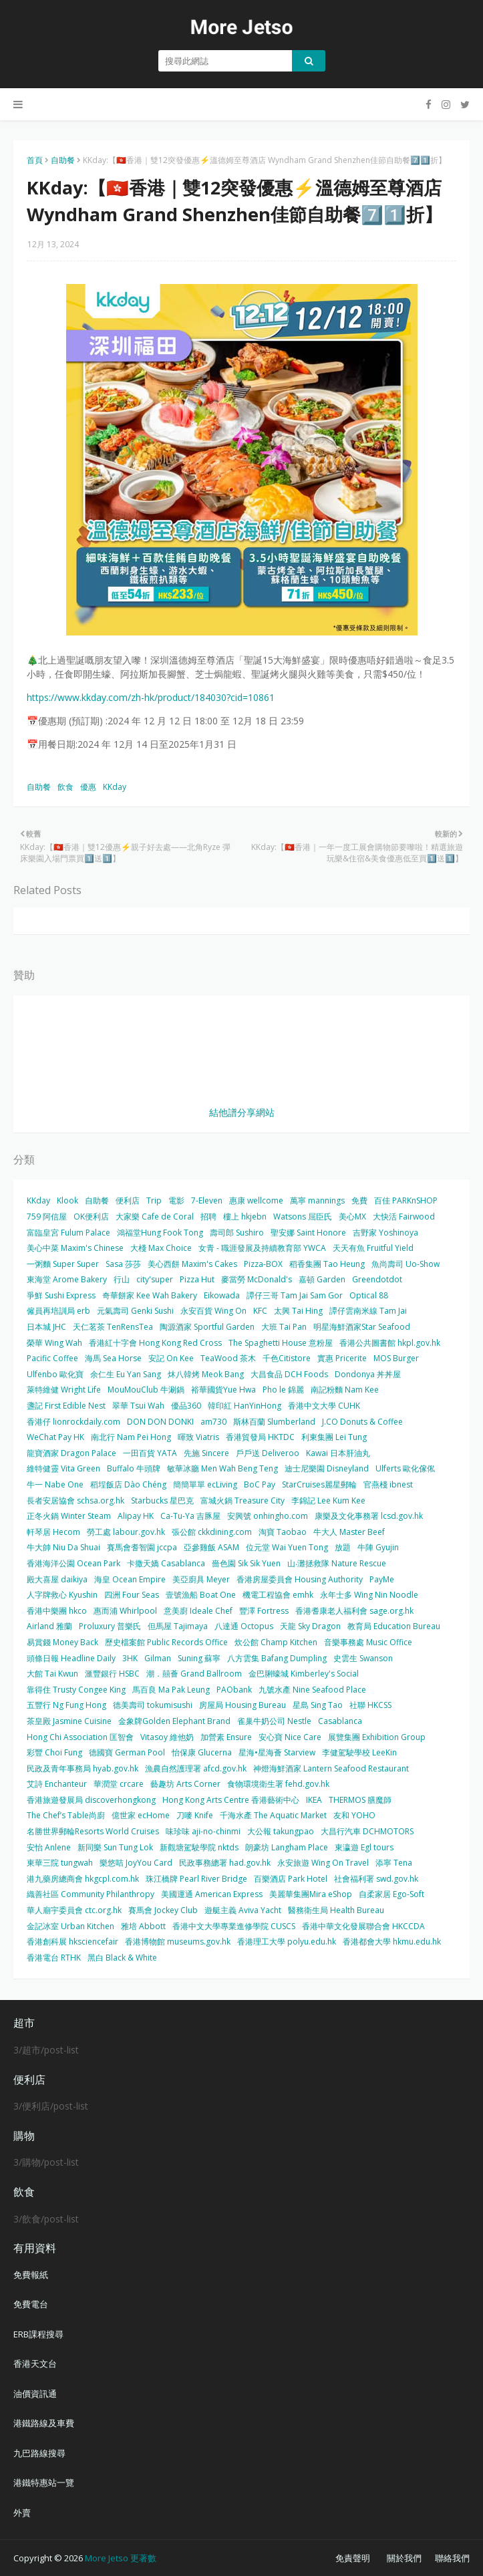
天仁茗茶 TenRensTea (113, 1326)
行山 (122, 1279)
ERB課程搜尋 (38, 2334)
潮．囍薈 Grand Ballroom (194, 1673)
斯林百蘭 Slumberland (274, 1421)
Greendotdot (377, 1279)
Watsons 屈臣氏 (302, 1216)
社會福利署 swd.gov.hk (376, 1878)
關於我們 (404, 2558)
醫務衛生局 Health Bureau (336, 1910)
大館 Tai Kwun (52, 1673)
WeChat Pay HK (55, 1437)
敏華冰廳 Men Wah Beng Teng (222, 1468)
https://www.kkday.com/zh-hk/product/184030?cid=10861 (151, 697)
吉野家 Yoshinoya (385, 1232)
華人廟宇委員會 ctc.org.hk (74, 1910)
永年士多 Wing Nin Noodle (369, 1594)
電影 (176, 1200)
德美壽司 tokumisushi (152, 1705)
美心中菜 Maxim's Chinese (75, 1248)
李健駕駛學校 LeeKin (359, 1752)
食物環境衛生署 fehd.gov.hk (278, 1784)
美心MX (352, 1216)
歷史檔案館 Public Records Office (166, 1642)
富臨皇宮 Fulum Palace (68, 1232)
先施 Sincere (206, 1453)
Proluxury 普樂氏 (110, 1626)
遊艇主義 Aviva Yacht (242, 1910)
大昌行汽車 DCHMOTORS (367, 1831)
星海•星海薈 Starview (276, 1752)
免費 (359, 1200)
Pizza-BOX (263, 1264)
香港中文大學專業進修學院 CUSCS (233, 1926)
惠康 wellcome (256, 1200)
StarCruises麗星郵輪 (319, 1484)
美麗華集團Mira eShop (310, 1894)
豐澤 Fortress (264, 1610)
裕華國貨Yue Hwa (223, 1389)
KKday (114, 787)
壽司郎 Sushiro (237, 1232)
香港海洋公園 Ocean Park (73, 1563)
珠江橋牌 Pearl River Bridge (196, 1878)
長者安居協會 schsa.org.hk (75, 1500)
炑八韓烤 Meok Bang (206, 1374)
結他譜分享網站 (242, 1112)
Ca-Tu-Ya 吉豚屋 (190, 1516)
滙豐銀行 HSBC (112, 1673)
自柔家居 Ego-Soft (391, 1894)
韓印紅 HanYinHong (244, 1405)
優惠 (88, 787)
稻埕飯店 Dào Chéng (128, 1484)
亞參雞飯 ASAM (211, 1547)
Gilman (157, 1658)
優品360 (186, 1405)
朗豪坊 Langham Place (286, 1847)
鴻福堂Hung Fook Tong (160, 1232)
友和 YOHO (354, 1815)
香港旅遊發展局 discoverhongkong (91, 1800)
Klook (67, 1200)
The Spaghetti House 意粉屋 (280, 1342)
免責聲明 (352, 2558)
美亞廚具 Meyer (201, 1579)
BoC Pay (259, 1484)
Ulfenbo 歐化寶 (55, 1374)
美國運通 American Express (212, 1894)
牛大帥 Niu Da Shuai (63, 1547)
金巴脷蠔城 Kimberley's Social (304, 1673)
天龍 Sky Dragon (310, 1626)
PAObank (234, 1689)
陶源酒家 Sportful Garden (207, 1326)
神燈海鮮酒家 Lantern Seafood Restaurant (331, 1768)
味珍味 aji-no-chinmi (203, 1831)
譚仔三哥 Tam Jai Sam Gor (295, 1295)
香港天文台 (35, 2363)
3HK (130, 1658)
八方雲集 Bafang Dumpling (277, 1658)
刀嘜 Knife (194, 1815)
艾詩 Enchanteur (57, 1784)
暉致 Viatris (198, 1437)
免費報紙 (30, 2275)
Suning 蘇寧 (199, 1658)
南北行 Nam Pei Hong (131, 1437)
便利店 (128, 1200)
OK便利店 (91, 1216)
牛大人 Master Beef (349, 1532)
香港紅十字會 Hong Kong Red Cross (155, 1342)
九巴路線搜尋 (39, 2453)
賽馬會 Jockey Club (163, 1910)
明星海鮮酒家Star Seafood (361, 1326)
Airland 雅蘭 (49, 1626)
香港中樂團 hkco (57, 1610)
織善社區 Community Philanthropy (90, 1894)
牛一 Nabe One (55, 1484)
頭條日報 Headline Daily (71, 1658)
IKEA (314, 1800)
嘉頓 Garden (322, 1279)
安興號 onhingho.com (267, 1516)
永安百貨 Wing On (213, 1310)
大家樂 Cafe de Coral (155, 1216)
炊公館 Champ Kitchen (275, 1642)
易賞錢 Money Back (62, 1642)
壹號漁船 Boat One (201, 1594)
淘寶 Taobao (283, 1532)
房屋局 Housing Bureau (242, 1705)
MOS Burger (396, 1358)
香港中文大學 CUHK (324, 1405)
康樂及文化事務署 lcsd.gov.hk (369, 1516)
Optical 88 (368, 1295)
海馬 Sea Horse (113, 1358)
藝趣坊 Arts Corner (185, 1784)
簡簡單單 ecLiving (205, 1484)
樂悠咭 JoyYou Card (136, 1862)
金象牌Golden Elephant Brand (174, 1721)
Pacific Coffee (52, 1358)
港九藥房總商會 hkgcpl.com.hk (83, 1878)
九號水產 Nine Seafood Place (312, 1689)
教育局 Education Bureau (393, 1626)
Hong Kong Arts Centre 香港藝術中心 (230, 1800)
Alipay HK (136, 1516)
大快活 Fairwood (404, 1216)
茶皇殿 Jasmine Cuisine (69, 1721)
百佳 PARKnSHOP (406, 1200)
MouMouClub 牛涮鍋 (146, 1389)
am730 (213, 1421)
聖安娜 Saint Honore (308, 1232)
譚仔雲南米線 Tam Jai (368, 1310)
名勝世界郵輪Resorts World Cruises (93, 1831)
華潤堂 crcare (119, 1784)
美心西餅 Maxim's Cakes (192, 1264)
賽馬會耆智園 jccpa (142, 1547)
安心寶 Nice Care (290, 1737)
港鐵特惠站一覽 (43, 2482)
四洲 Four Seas (131, 1594)
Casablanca (340, 1721)
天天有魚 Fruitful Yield (373, 1248)
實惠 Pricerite (342, 1358)
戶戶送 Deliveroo (267, 1453)
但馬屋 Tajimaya (178, 1626)
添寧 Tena (393, 1862)
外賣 (22, 2513)
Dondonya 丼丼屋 (368, 1374)
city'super (154, 1279)
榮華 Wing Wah (54, 1342)
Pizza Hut (197, 1279)
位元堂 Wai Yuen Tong (287, 1547)
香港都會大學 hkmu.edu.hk (392, 1941)
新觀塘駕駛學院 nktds (199, 1847)
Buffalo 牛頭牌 (133, 1468)
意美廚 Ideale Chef (198, 1610)
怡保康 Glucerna (202, 1752)
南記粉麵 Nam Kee (345, 1389)
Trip (154, 1200)
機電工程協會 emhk (278, 1594)
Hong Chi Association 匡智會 (80, 1737)
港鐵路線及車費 (43, 2423)
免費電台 (30, 2304)
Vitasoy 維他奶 (167, 1737)
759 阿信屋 (47, 1216)
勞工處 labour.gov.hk (126, 1532)
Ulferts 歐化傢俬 (405, 1468)
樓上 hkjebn (245, 1216)
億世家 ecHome (141, 1815)
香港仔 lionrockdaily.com (73, 1421)
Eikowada (222, 1295)
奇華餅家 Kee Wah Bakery (149, 1295)
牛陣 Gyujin (378, 1547)
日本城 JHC (46, 1326)
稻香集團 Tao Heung (327, 1264)
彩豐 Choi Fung (54, 1752)
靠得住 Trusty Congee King (76, 1689)
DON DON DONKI (160, 1421)
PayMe (381, 1579)
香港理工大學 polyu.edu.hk (286, 1941)
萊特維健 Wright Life (64, 1389)
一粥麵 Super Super (63, 1264)
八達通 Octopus (243, 1626)
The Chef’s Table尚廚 (66, 1815)
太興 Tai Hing (298, 1310)
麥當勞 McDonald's (256, 1279)
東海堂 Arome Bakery (67, 1279)
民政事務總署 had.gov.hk (225, 1862)
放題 (343, 1547)
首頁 (35, 160)
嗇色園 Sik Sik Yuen (246, 1563)
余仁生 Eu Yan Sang (125, 1374)
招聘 (208, 1216)
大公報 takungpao (280, 1831)
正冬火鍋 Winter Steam (69, 1516)
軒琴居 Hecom (53, 1532)
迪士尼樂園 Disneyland (327, 1468)
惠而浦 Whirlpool (125, 1610)
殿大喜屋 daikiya (57, 1579)
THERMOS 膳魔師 (360, 1800)
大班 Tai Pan (284, 1326)
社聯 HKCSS (370, 1705)
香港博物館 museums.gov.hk (177, 1941)
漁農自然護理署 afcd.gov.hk (196, 1768)
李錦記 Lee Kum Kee (328, 1500)
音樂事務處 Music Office (368, 1642)
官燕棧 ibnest (388, 1484)
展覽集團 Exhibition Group (377, 1737)
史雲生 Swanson (363, 1658)
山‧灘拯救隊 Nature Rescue (336, 1563)
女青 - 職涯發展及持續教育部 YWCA (262, 1248)
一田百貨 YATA (150, 1453)
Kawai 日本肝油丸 (338, 1453)
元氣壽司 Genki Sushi (135, 1310)
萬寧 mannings (317, 1200)
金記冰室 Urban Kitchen (70, 1926)
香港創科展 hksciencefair (72, 1941)
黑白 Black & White (122, 1957)
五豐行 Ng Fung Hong (66, 1705)
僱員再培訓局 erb (58, 1310)
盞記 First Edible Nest (66, 1405)
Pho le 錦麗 (283, 1389)
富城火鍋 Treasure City (242, 1500)
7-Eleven (206, 1200)
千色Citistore (287, 1358)
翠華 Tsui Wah (138, 1405)
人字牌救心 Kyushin (62, 1594)
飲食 (65, 787)
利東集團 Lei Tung (334, 1437)
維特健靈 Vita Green (63, 1468)
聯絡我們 (452, 2558)
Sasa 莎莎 (123, 1264)
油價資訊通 (35, 2394)
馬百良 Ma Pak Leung (171, 1689)
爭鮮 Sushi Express (61, 1295)
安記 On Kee (171, 1358)
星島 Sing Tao (318, 1705)
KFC (260, 1310)
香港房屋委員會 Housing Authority (299, 1579)
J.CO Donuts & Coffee (362, 1421)
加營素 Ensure (226, 1737)
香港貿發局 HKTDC (260, 1437)
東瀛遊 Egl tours (364, 1847)
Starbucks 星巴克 (162, 1500)
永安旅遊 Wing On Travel (323, 1862)
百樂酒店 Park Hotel (290, 1878)
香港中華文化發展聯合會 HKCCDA (363, 1926)
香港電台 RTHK (54, 1957)
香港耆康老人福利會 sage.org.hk (354, 1610)
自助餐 (63, 160)
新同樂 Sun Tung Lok (115, 1847)
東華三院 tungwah (60, 1862)
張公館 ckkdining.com (212, 1532)
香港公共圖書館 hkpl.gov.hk (389, 1342)
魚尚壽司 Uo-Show (405, 1264)
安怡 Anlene (49, 1847)
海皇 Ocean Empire (130, 1579)
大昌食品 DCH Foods (289, 1374)
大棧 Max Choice (161, 1248)
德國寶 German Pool (127, 1752)
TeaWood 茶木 (228, 1358)
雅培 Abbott (143, 1926)
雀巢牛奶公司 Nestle (274, 1721)
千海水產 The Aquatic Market (273, 1815)
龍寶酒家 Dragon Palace (71, 1453)
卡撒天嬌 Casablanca (166, 1563)
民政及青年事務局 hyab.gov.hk (82, 1768)
